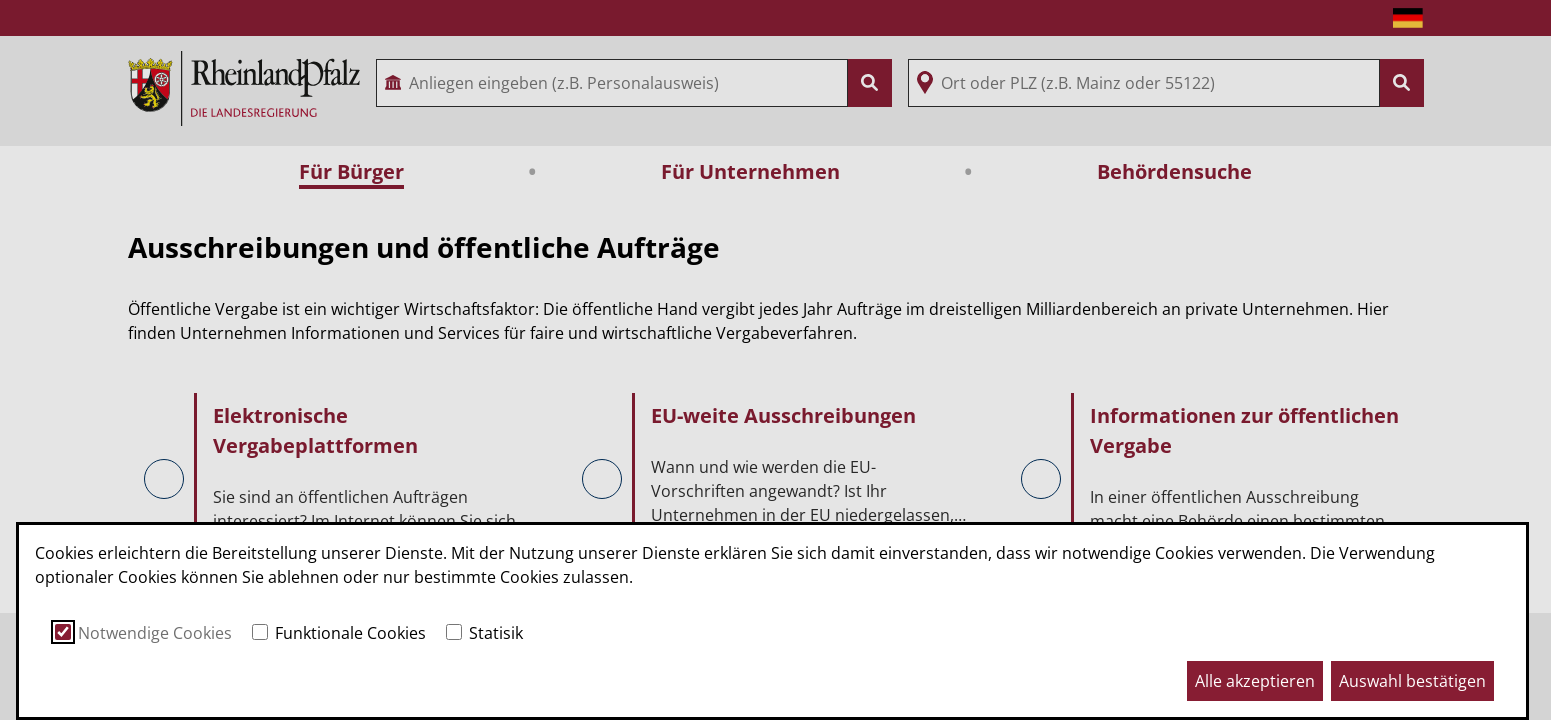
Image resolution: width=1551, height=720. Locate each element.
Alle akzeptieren (1255, 681)
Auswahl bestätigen (1412, 681)
